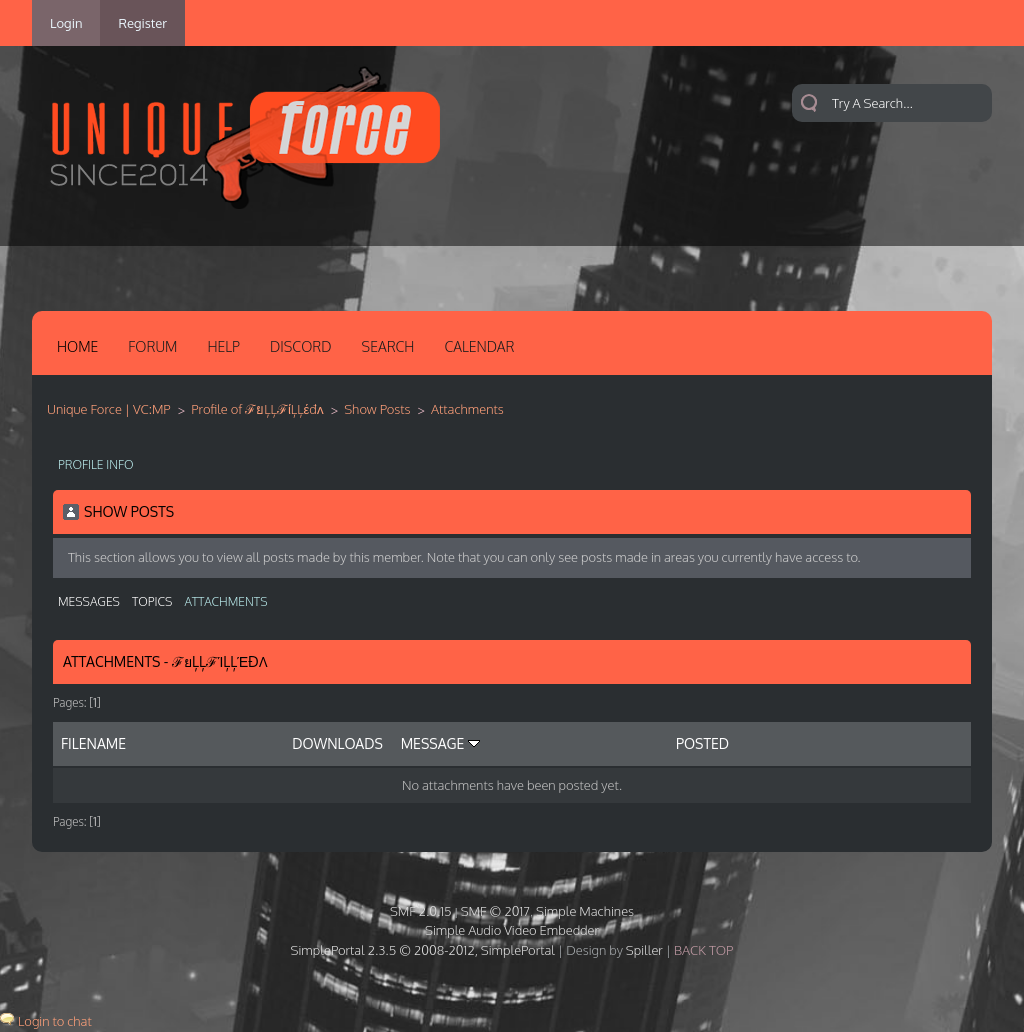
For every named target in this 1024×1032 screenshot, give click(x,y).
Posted (702, 743)
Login (66, 23)
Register (142, 23)
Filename (93, 743)
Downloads (337, 743)
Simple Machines (585, 911)
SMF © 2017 (495, 911)
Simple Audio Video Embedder (512, 930)
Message (440, 743)
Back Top (703, 950)
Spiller (644, 950)
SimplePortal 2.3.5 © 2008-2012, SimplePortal (423, 950)
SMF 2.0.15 (421, 911)
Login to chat (55, 1021)
